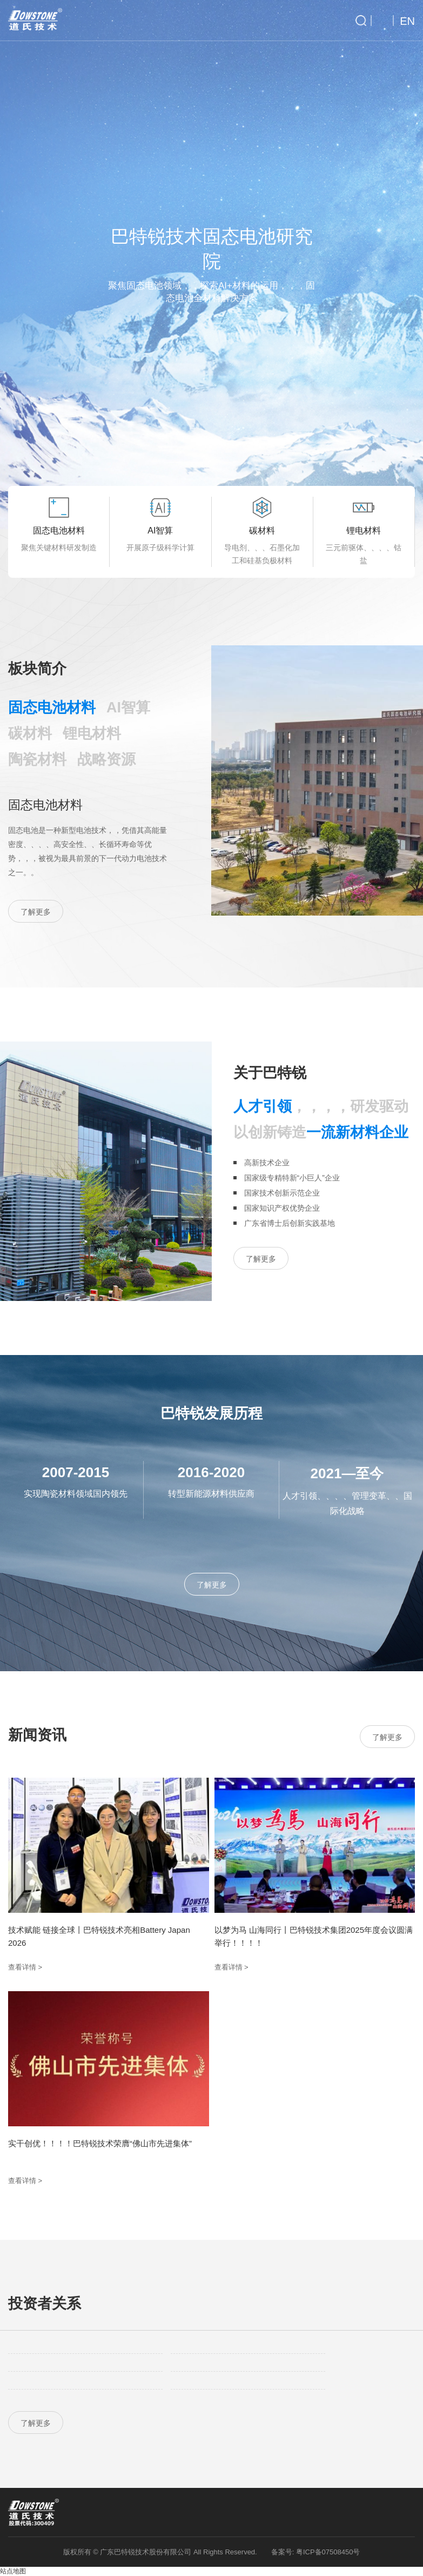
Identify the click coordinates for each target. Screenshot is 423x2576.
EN (407, 21)
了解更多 (36, 911)
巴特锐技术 (35, 20)
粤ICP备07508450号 (328, 2552)
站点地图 (13, 2571)
